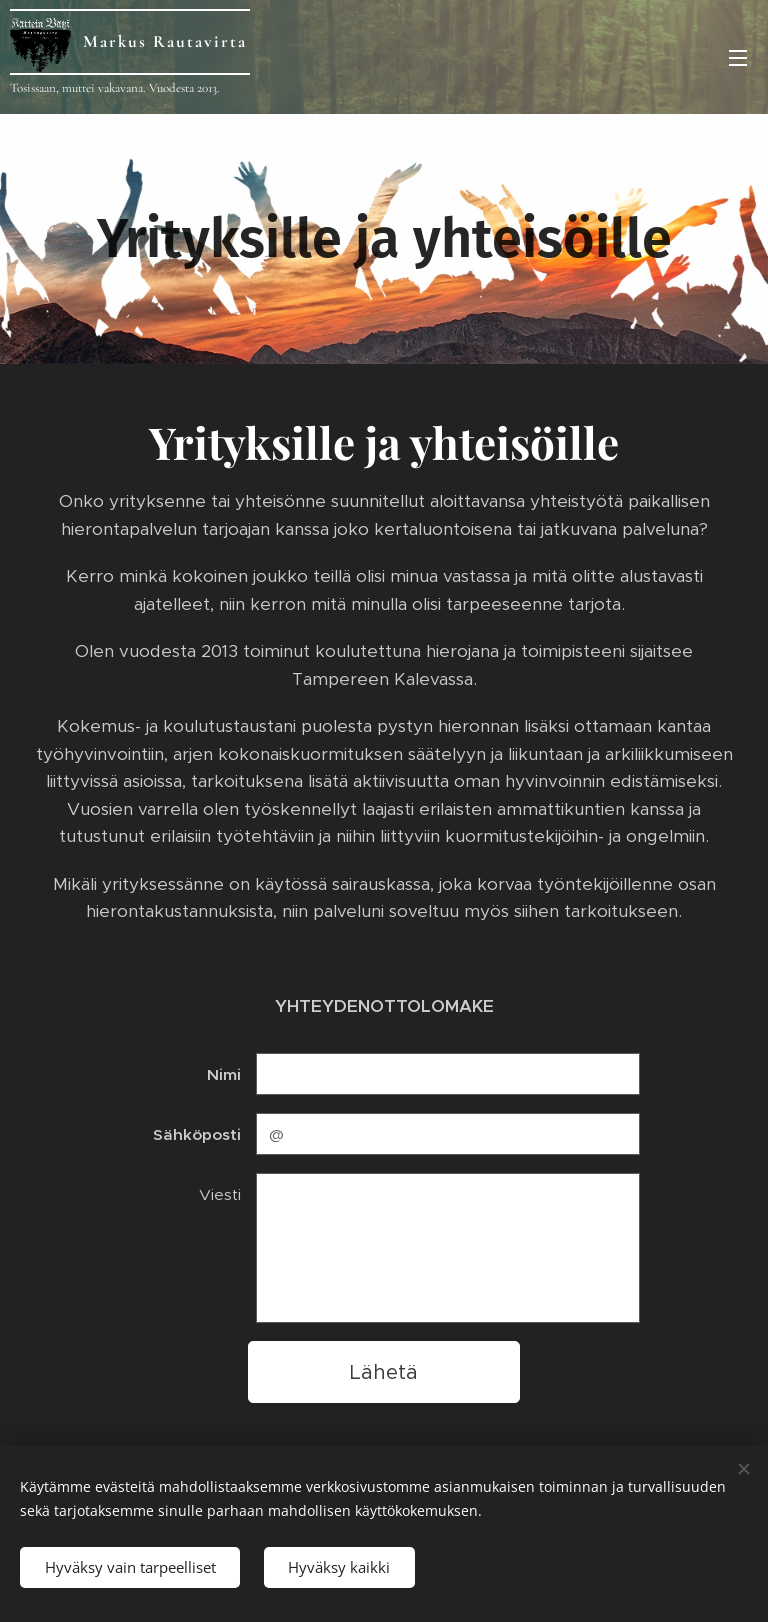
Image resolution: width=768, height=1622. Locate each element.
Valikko (738, 58)
